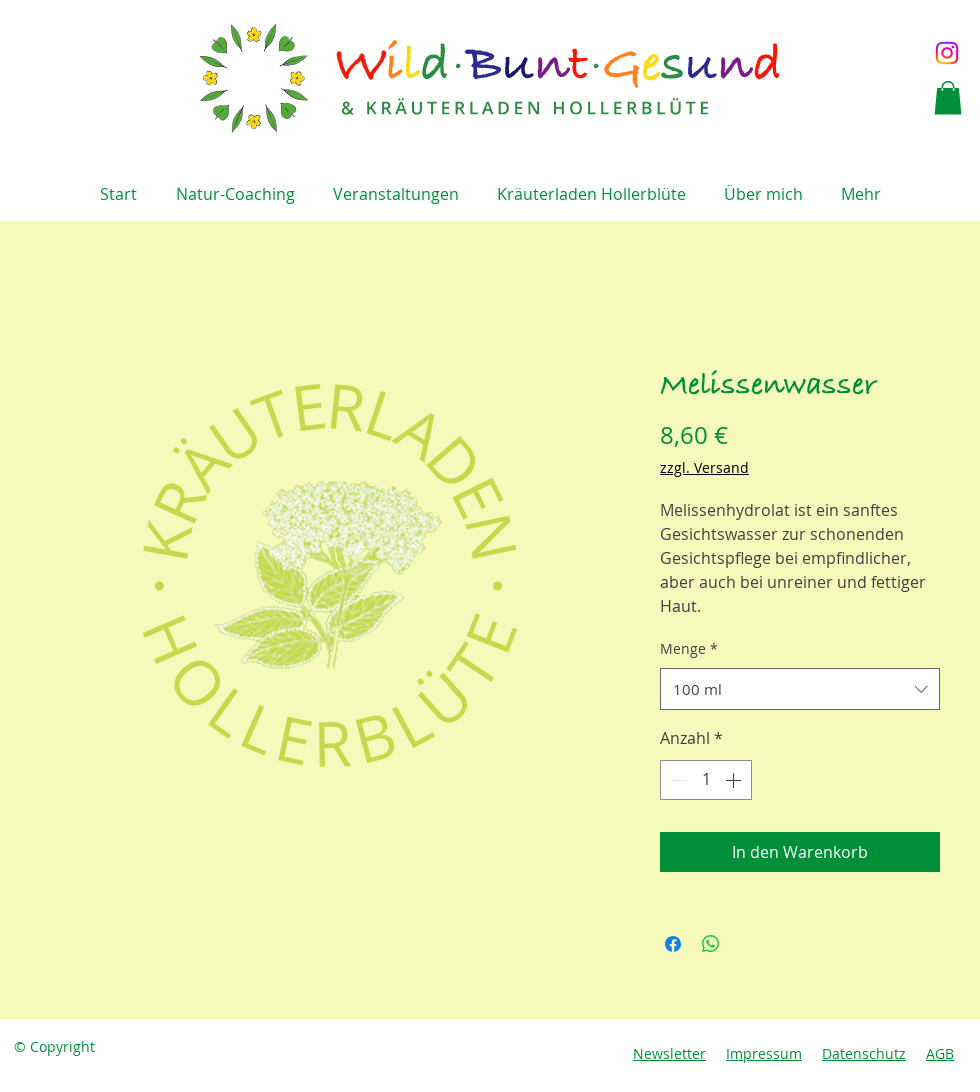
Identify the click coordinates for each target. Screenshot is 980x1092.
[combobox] (800, 689)
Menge (689, 648)
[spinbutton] (706, 780)
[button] (948, 97)
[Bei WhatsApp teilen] (711, 944)
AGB (940, 1053)
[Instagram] (947, 53)
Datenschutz (864, 1053)
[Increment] (735, 780)
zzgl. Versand (704, 467)
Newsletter (669, 1053)
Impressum (764, 1053)
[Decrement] (677, 780)
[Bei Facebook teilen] (673, 944)
